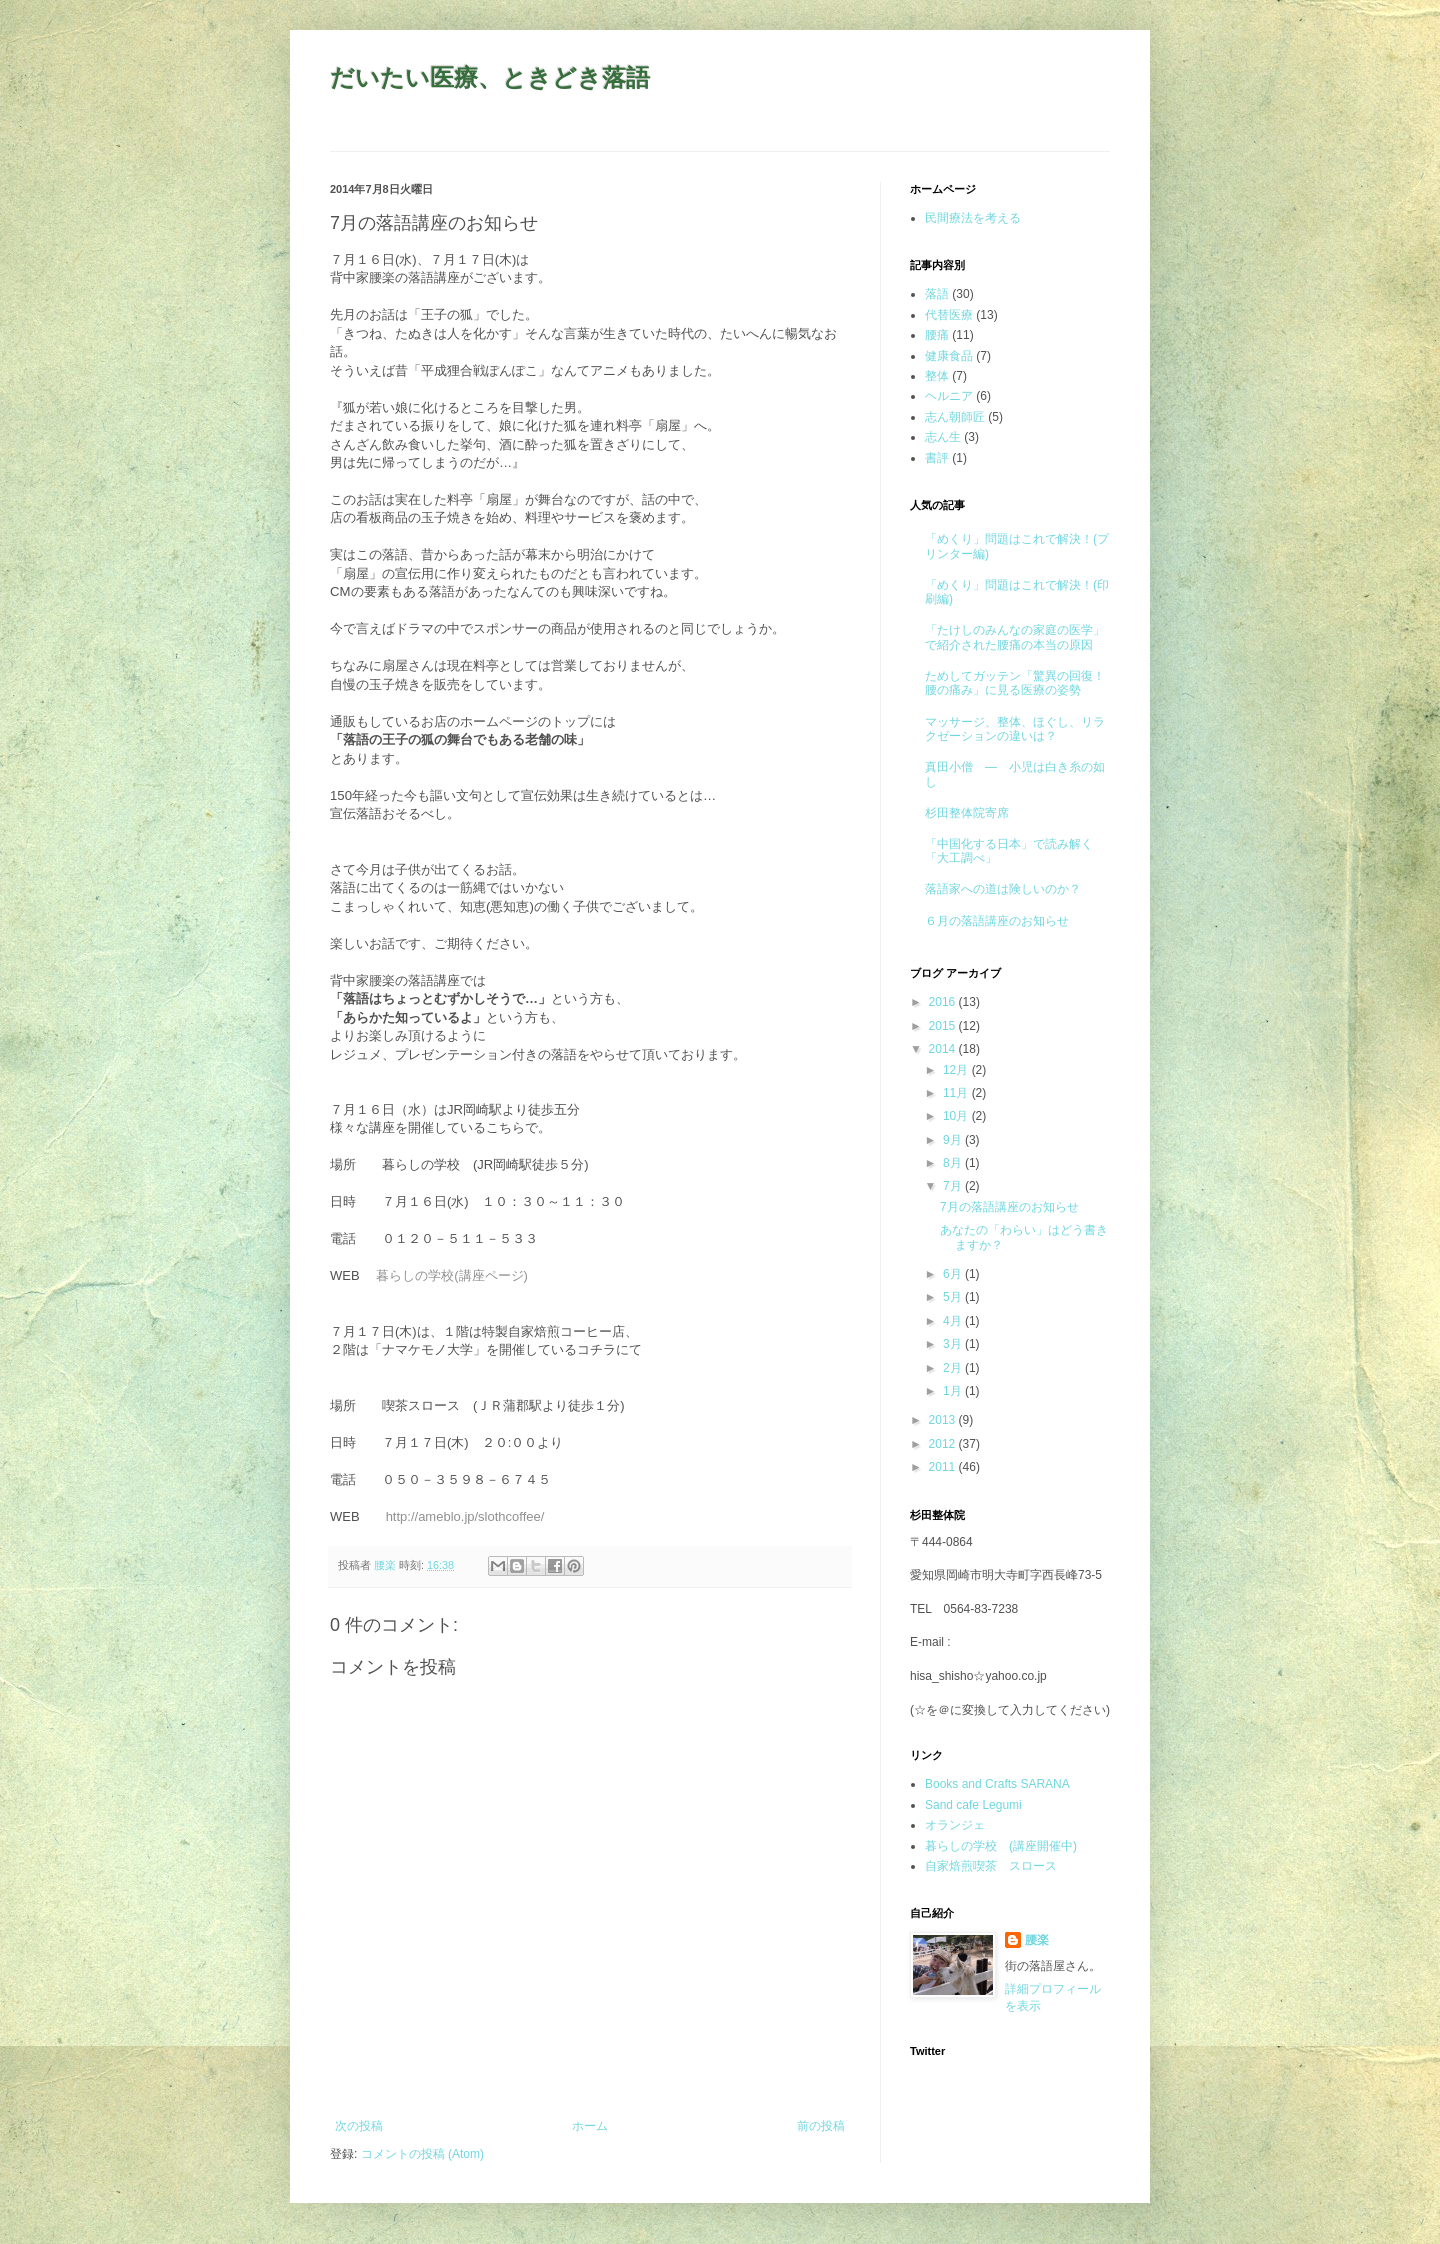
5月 (954, 1297)
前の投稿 (821, 2126)
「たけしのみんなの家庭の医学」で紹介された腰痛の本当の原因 (1015, 637)
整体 (937, 376)
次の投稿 (359, 2126)
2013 (944, 1420)
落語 (937, 294)
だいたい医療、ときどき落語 (490, 78)
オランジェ (955, 1825)
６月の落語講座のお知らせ (997, 921)
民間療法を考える (973, 218)
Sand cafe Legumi (973, 1805)
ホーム (590, 2126)
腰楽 (1037, 1940)
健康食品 (949, 356)
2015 (944, 1026)
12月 (957, 1070)
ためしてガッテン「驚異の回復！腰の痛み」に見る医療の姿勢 (1015, 683)
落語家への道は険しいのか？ (1003, 889)
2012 (944, 1444)
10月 (957, 1116)
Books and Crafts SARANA (997, 1784)
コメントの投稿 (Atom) (422, 2154)
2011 (944, 1467)
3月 (954, 1344)
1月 (954, 1391)
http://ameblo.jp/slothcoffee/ (465, 1516)
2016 (944, 1002)
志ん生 (943, 437)
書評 (937, 458)
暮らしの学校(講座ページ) (452, 1275)
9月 (954, 1140)
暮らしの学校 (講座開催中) (1001, 1846)
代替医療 (949, 315)
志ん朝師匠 (955, 417)
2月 (954, 1368)
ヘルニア (949, 396)
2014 (944, 1049)
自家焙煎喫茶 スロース (991, 1866)
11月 (957, 1093)
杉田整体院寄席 (967, 813)
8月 (954, 1163)
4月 (954, 1321)
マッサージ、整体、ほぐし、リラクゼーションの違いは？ (1015, 729)
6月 (954, 1274)
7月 (954, 1186)
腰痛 (937, 335)
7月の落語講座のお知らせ (1009, 1207)
